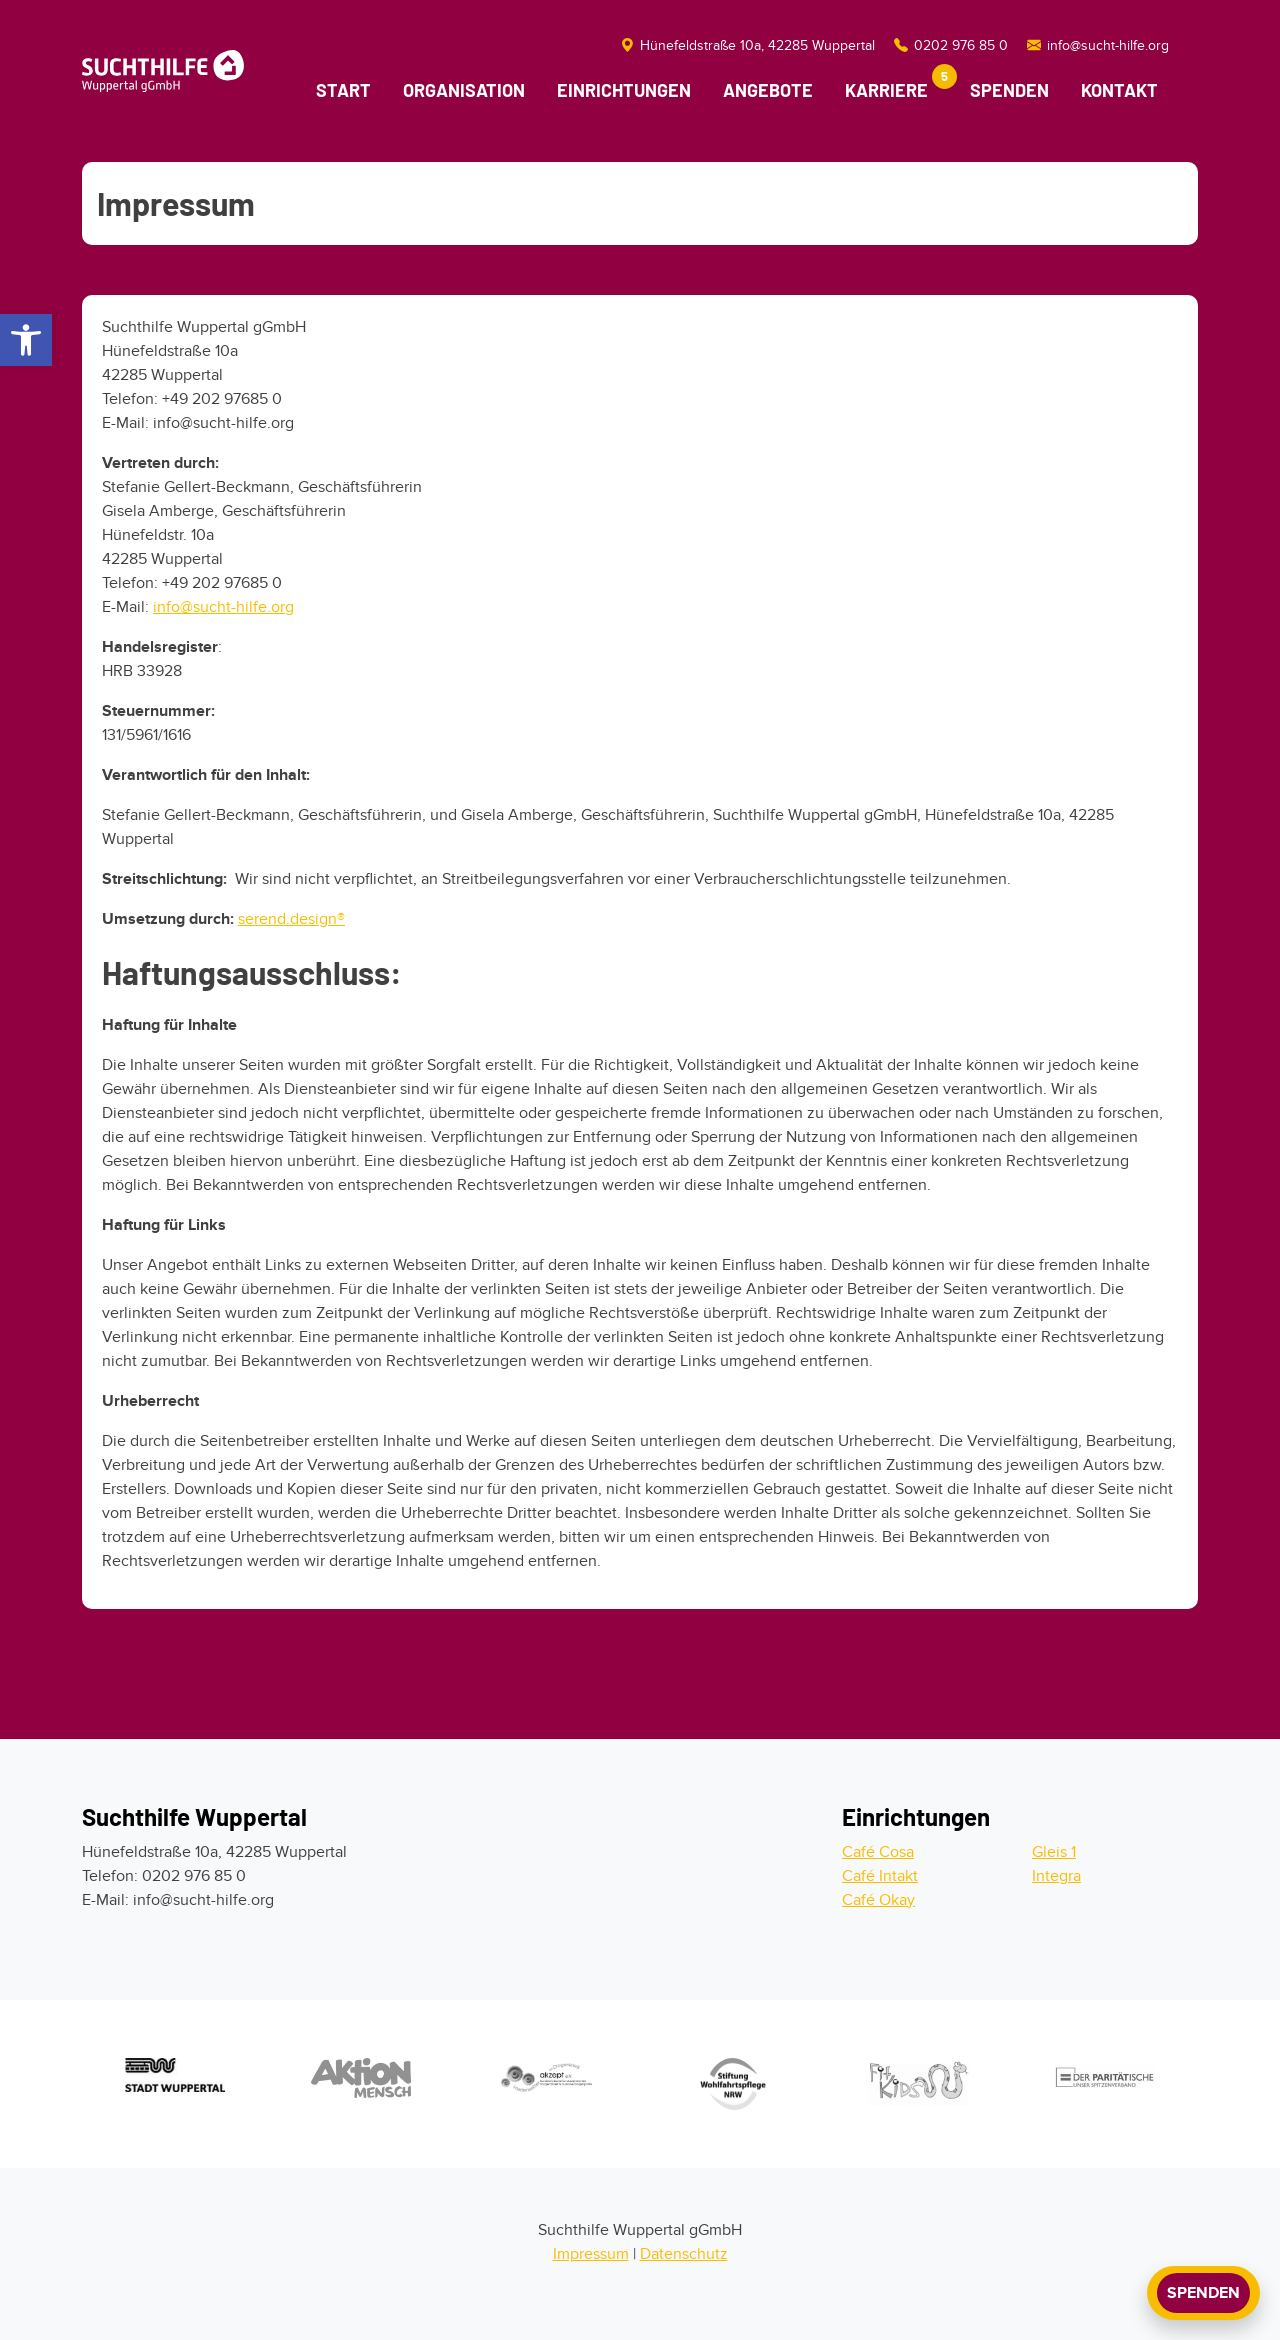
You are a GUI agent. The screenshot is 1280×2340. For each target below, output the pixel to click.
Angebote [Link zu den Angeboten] (768, 90)
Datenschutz (684, 2254)
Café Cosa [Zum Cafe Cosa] (878, 1852)
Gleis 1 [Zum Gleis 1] (1054, 1852)
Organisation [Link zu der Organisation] (464, 90)
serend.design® (291, 919)
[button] (26, 340)
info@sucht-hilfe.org (223, 607)
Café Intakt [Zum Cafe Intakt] (880, 1876)
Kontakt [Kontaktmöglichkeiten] (1119, 90)
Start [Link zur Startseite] (343, 90)
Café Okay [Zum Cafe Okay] (878, 1900)
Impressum (591, 2254)
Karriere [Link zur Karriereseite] (894, 85)
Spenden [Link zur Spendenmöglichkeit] (1009, 90)
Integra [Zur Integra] (1056, 1876)
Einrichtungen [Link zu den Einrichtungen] (624, 90)
